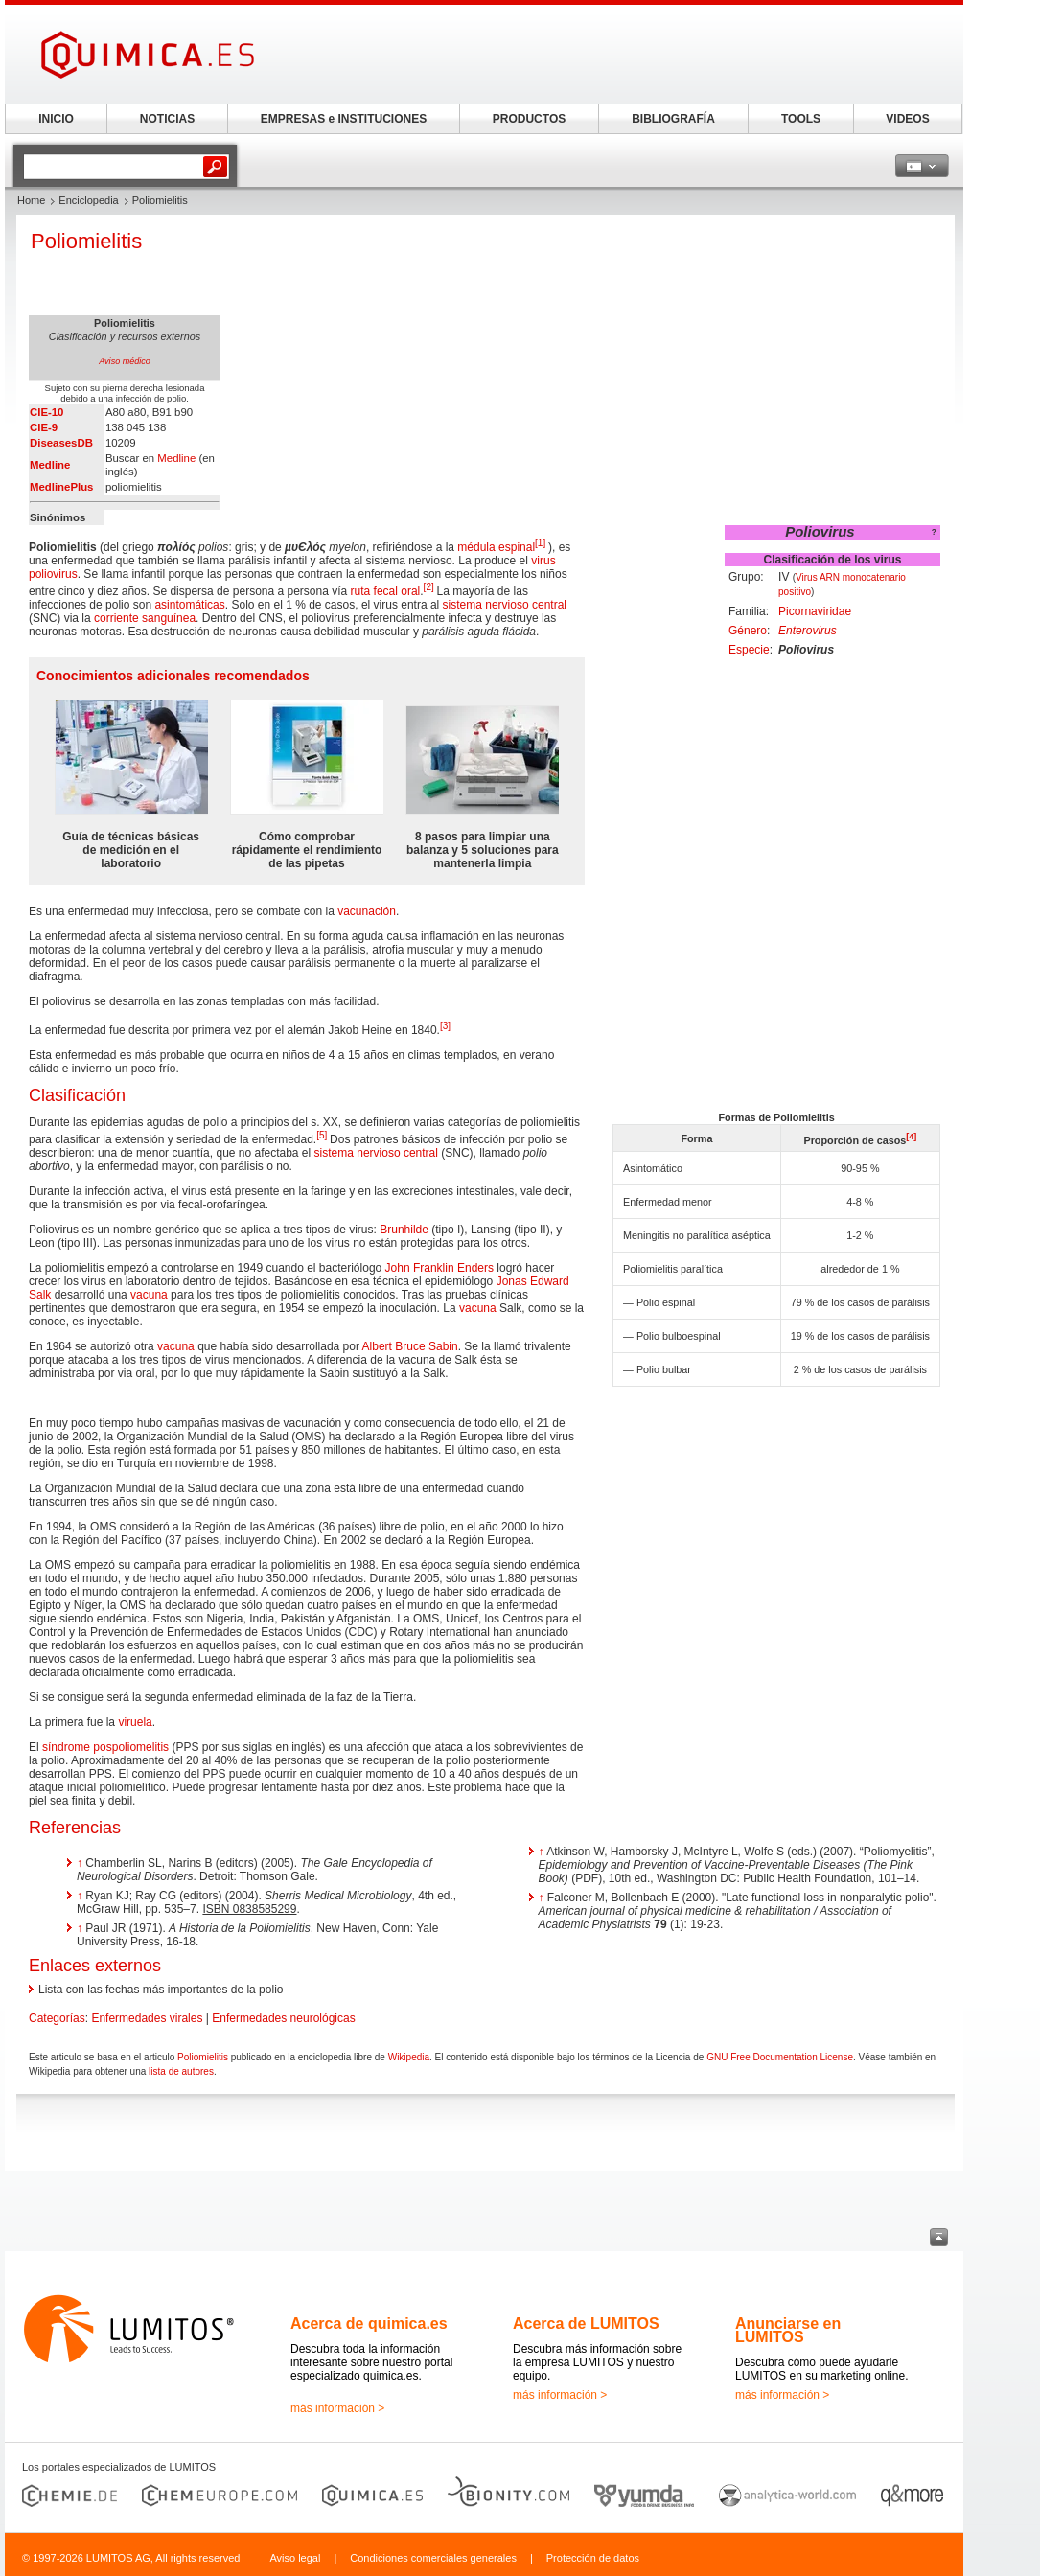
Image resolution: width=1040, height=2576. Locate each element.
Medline (50, 465)
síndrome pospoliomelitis (105, 1747)
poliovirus (53, 574)
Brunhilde (404, 1229)
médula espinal (496, 547)
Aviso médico (124, 361)
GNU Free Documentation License (779, 2057)
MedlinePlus (61, 487)
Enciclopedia (88, 200)
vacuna (149, 1294)
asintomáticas (189, 604)
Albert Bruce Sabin (410, 1346)
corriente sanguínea (145, 618)
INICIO (56, 119)
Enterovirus (807, 630)
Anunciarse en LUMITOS (788, 2330)
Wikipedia (408, 2057)
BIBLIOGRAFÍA (673, 119)
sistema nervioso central (504, 604)
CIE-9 (44, 427)
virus (543, 560)
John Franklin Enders (439, 1268)
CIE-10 (46, 412)
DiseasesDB (61, 442)
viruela (134, 1722)
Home (31, 200)
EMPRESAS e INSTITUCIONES (344, 119)
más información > (337, 2408)
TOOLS (800, 119)
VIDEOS (907, 119)
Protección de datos (592, 2558)
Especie (749, 649)
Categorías (57, 2018)
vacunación (366, 911)
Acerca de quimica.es (369, 2323)
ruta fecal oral (386, 591)
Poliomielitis (202, 2057)
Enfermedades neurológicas (283, 2018)
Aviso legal (294, 2558)
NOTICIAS (167, 119)
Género (747, 630)
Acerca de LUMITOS (586, 2323)
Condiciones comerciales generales (433, 2558)
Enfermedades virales (146, 2018)
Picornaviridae (814, 611)
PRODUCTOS (529, 119)
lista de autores (181, 2071)
